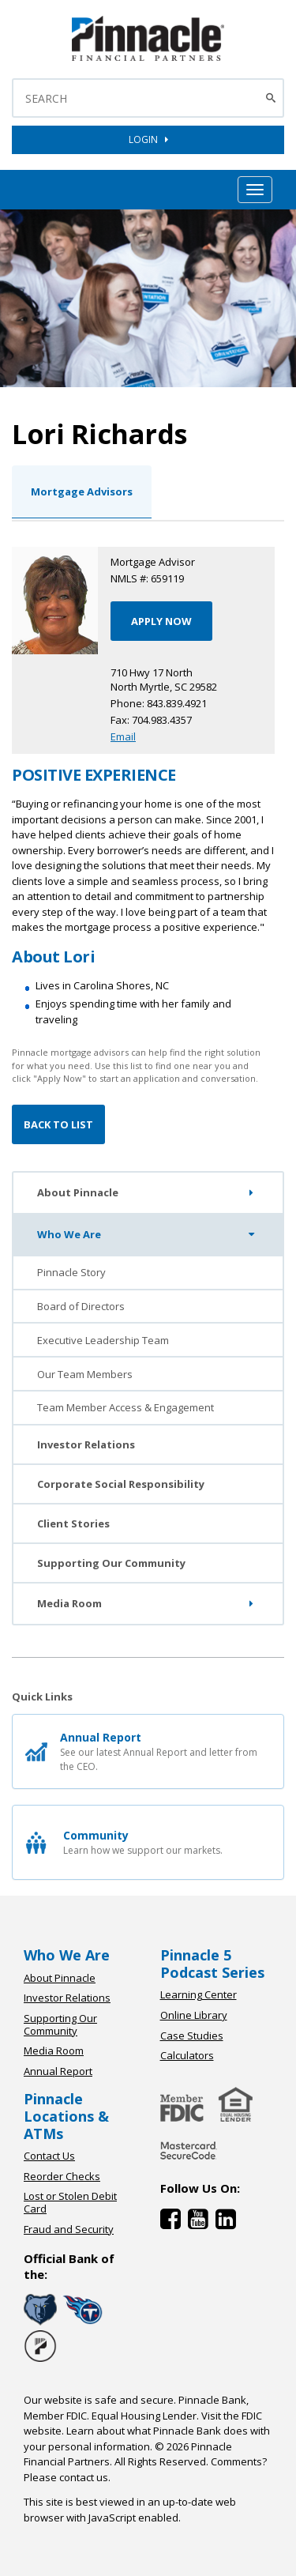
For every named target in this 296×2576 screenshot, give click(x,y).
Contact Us (49, 2156)
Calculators (187, 2055)
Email (123, 736)
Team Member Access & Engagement (125, 1407)
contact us (83, 2477)
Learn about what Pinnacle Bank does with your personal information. (147, 2438)
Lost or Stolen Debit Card (70, 2202)
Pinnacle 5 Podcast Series (212, 1963)
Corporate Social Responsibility (120, 1484)
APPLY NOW (161, 621)
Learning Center (198, 1994)
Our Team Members (85, 1374)
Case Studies (191, 2035)
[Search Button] (272, 98)
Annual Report (58, 2071)
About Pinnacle (148, 1193)
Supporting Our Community (111, 1563)
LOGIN (148, 139)
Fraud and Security (69, 2229)
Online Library (193, 2015)
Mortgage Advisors (82, 491)
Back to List (58, 1124)
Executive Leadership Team (103, 1340)
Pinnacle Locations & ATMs (66, 2115)
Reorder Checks (62, 2176)
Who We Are (148, 1234)
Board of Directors (81, 1306)
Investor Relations (86, 1444)
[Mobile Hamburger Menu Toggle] (255, 189)
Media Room (148, 1604)
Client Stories (73, 1523)
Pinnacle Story (71, 1272)
